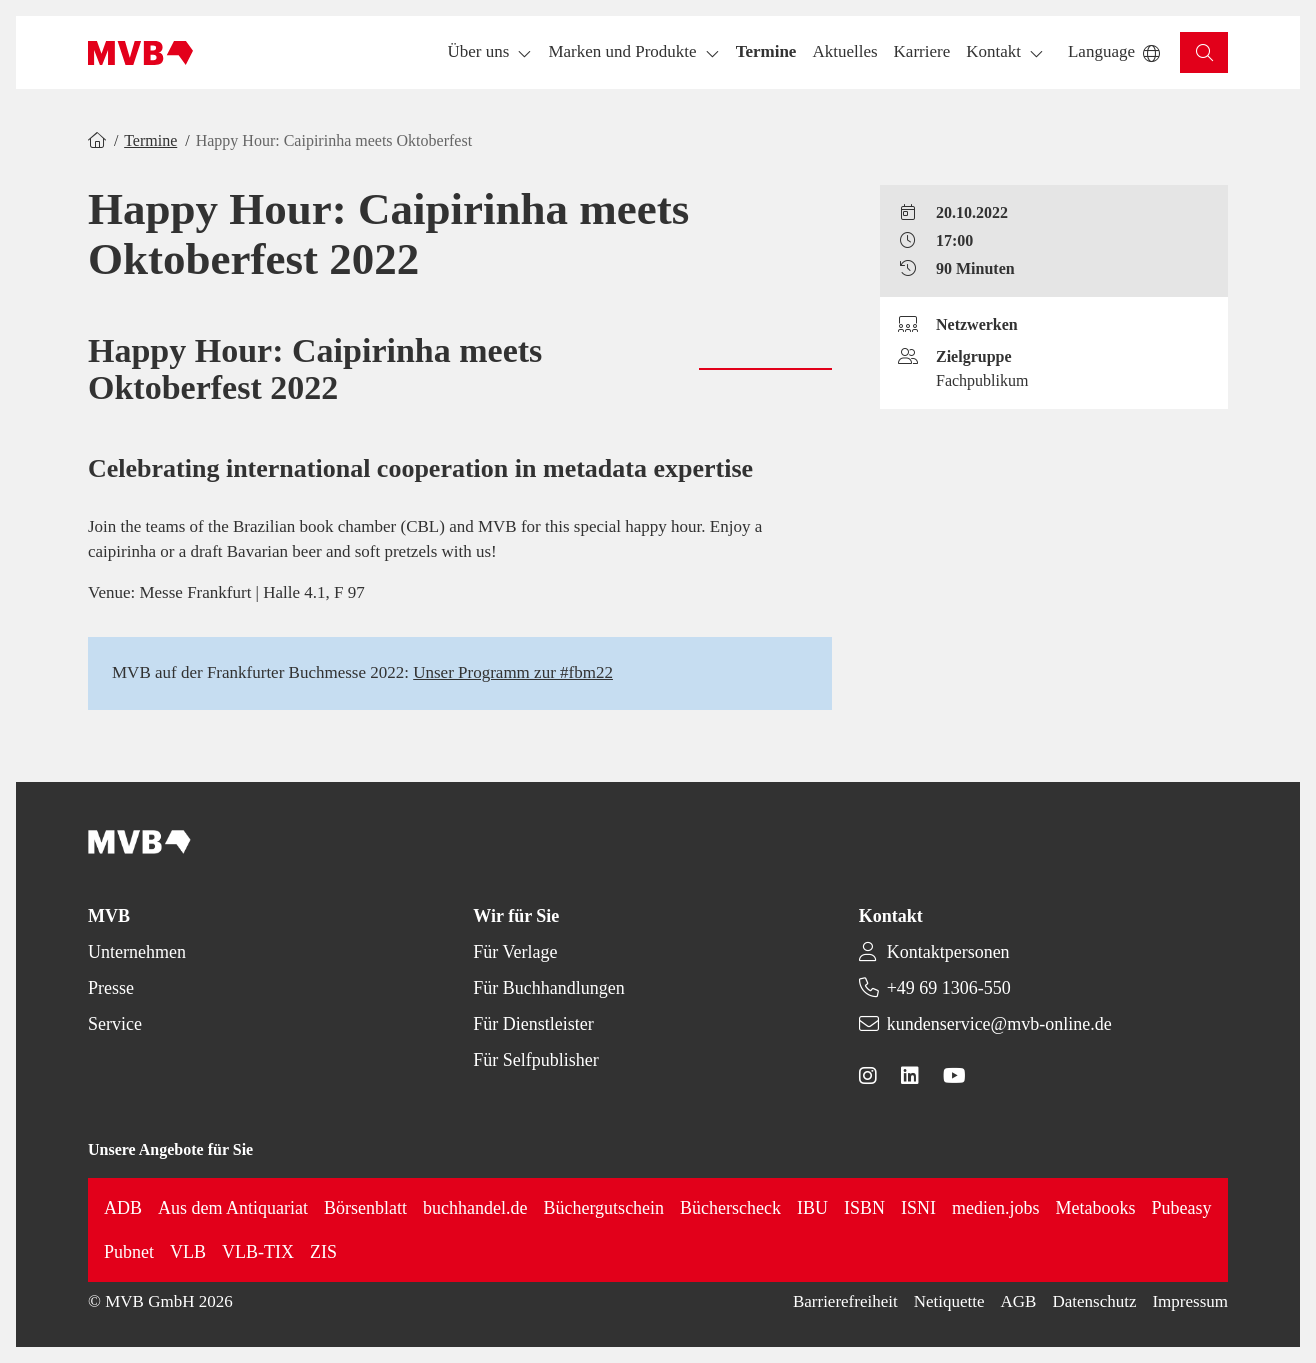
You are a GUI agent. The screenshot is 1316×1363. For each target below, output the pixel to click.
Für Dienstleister (533, 1024)
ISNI (918, 1208)
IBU (812, 1208)
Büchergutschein (603, 1208)
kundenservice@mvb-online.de (999, 1024)
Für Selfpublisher (536, 1060)
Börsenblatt (365, 1208)
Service (115, 1024)
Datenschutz (1094, 1301)
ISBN (864, 1208)
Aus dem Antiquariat (233, 1208)
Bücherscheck (730, 1208)
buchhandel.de (475, 1208)
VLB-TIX (258, 1252)
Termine (150, 140)
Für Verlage (515, 952)
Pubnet (129, 1252)
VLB (188, 1252)
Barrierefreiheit (845, 1301)
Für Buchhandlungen (548, 988)
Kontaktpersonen (948, 952)
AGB (1019, 1301)
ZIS (323, 1252)
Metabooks (1096, 1208)
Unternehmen (137, 952)
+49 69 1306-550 (949, 988)
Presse (111, 988)
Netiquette (949, 1301)
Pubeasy (1182, 1208)
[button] (766, 52)
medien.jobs (996, 1208)
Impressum (1190, 1301)
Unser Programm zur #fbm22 (513, 672)
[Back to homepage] (140, 53)
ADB (123, 1208)
